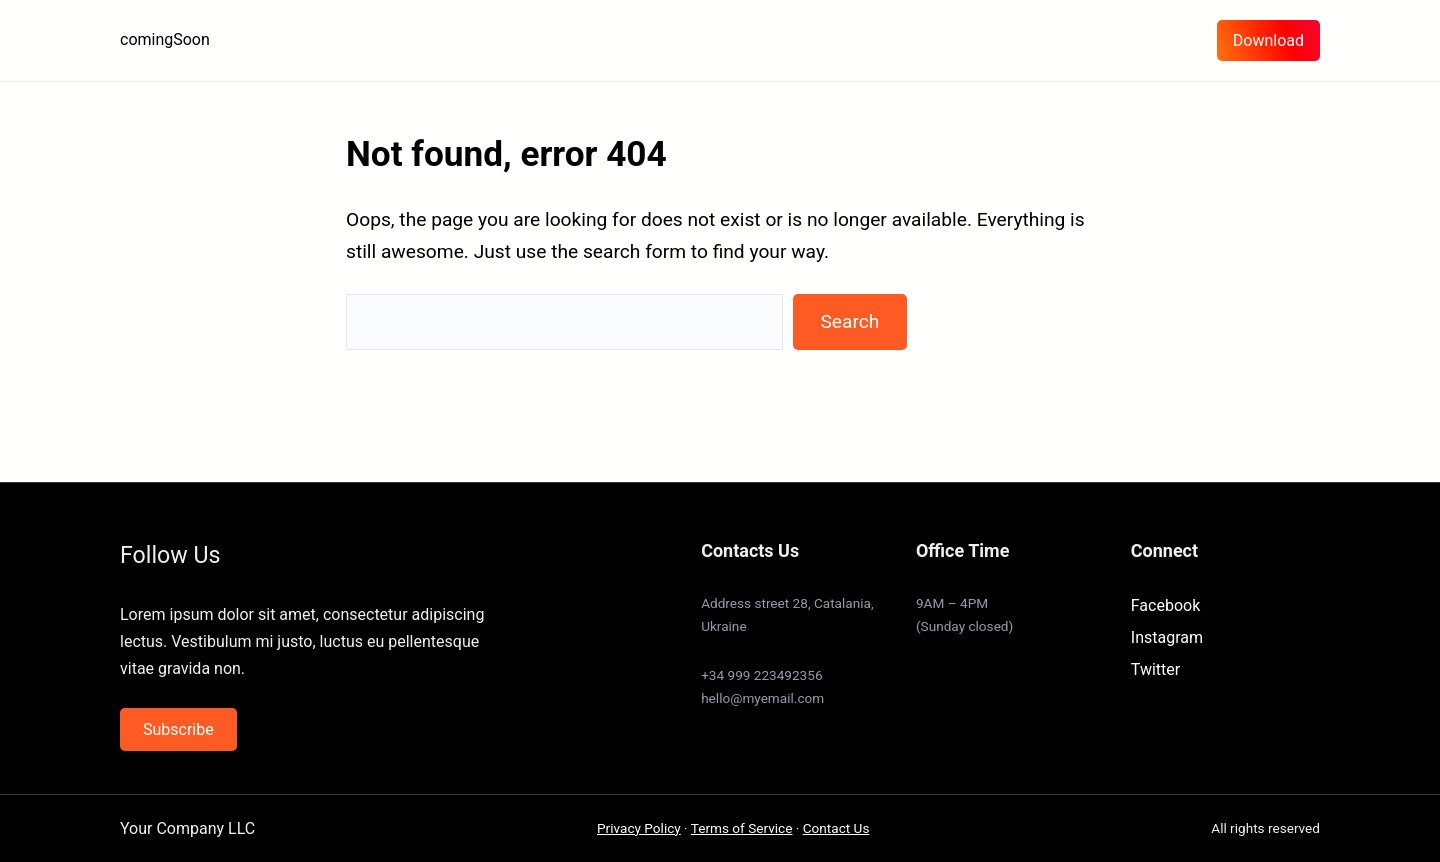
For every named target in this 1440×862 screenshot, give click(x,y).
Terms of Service (742, 828)
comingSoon (165, 39)
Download (1268, 40)
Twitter (1155, 669)
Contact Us (836, 828)
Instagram (1167, 637)
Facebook (1165, 605)
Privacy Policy (639, 828)
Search (849, 321)
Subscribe (178, 729)
